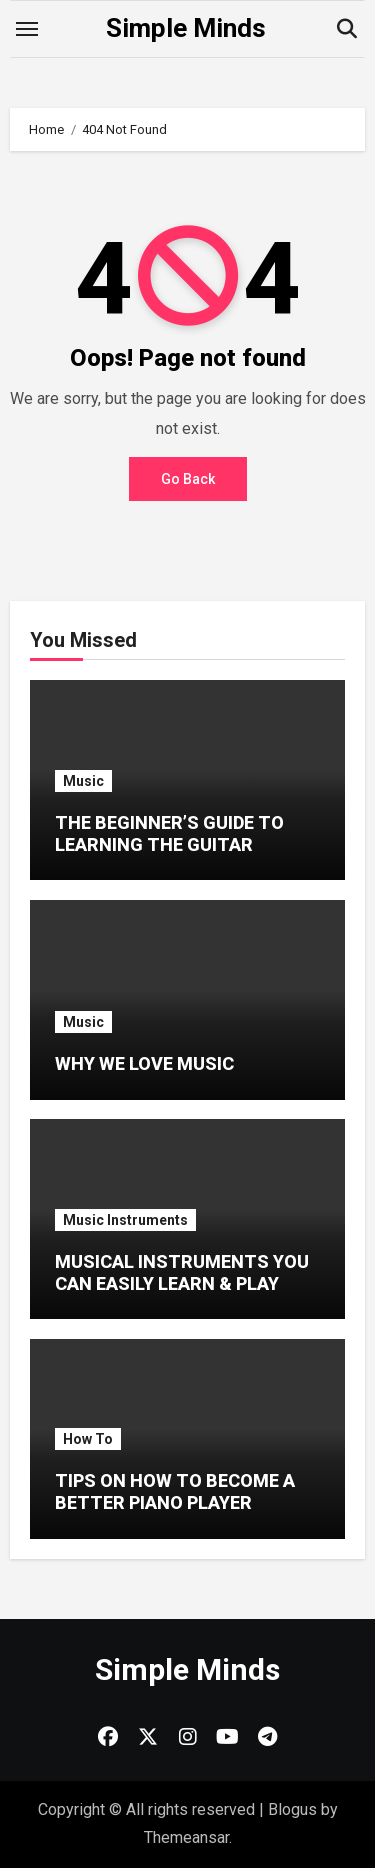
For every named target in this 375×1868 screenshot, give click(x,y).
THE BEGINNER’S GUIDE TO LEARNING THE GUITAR (169, 833)
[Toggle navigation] (27, 29)
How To (88, 1439)
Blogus (292, 1809)
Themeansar (186, 1837)
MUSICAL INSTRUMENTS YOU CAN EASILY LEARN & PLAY (182, 1272)
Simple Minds (186, 28)
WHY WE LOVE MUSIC (144, 1063)
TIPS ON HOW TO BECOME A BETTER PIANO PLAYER (175, 1491)
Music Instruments (125, 1220)
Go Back (188, 479)
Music (83, 781)
